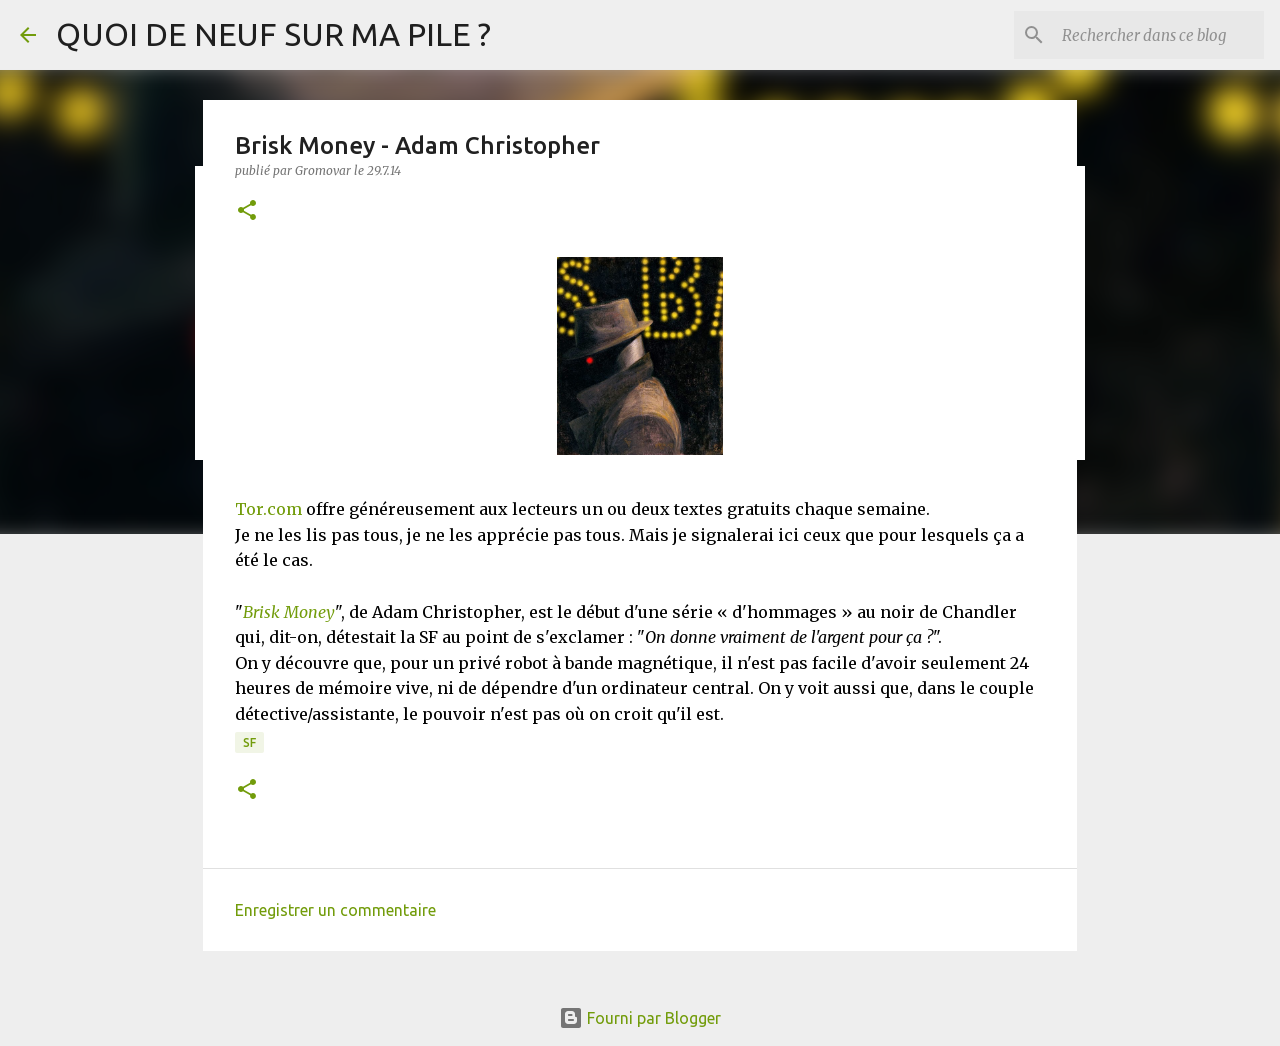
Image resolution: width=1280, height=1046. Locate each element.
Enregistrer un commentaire (335, 910)
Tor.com (268, 509)
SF (249, 742)
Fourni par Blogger (640, 1018)
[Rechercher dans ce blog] (1159, 35)
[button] (247, 211)
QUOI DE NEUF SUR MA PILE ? (273, 34)
